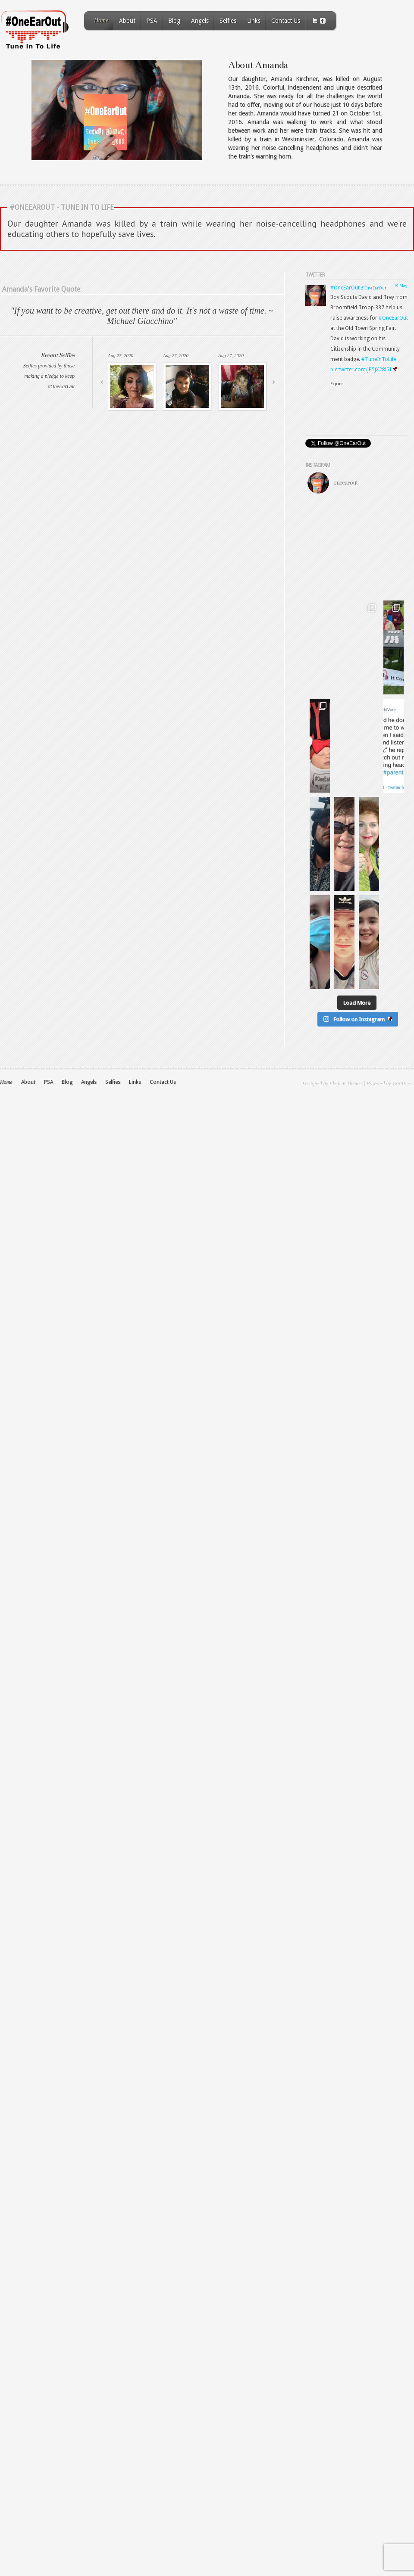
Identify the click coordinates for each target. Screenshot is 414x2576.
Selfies (228, 20)
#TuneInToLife (378, 359)
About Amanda (258, 65)
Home (101, 20)
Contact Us (285, 20)
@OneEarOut (373, 288)
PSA (151, 20)
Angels (200, 20)
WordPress (403, 1279)
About (127, 20)
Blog (174, 20)
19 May (401, 285)
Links (253, 20)
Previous (102, 382)
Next (274, 382)
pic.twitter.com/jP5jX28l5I (363, 370)
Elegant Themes (345, 1279)
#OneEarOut (345, 288)
